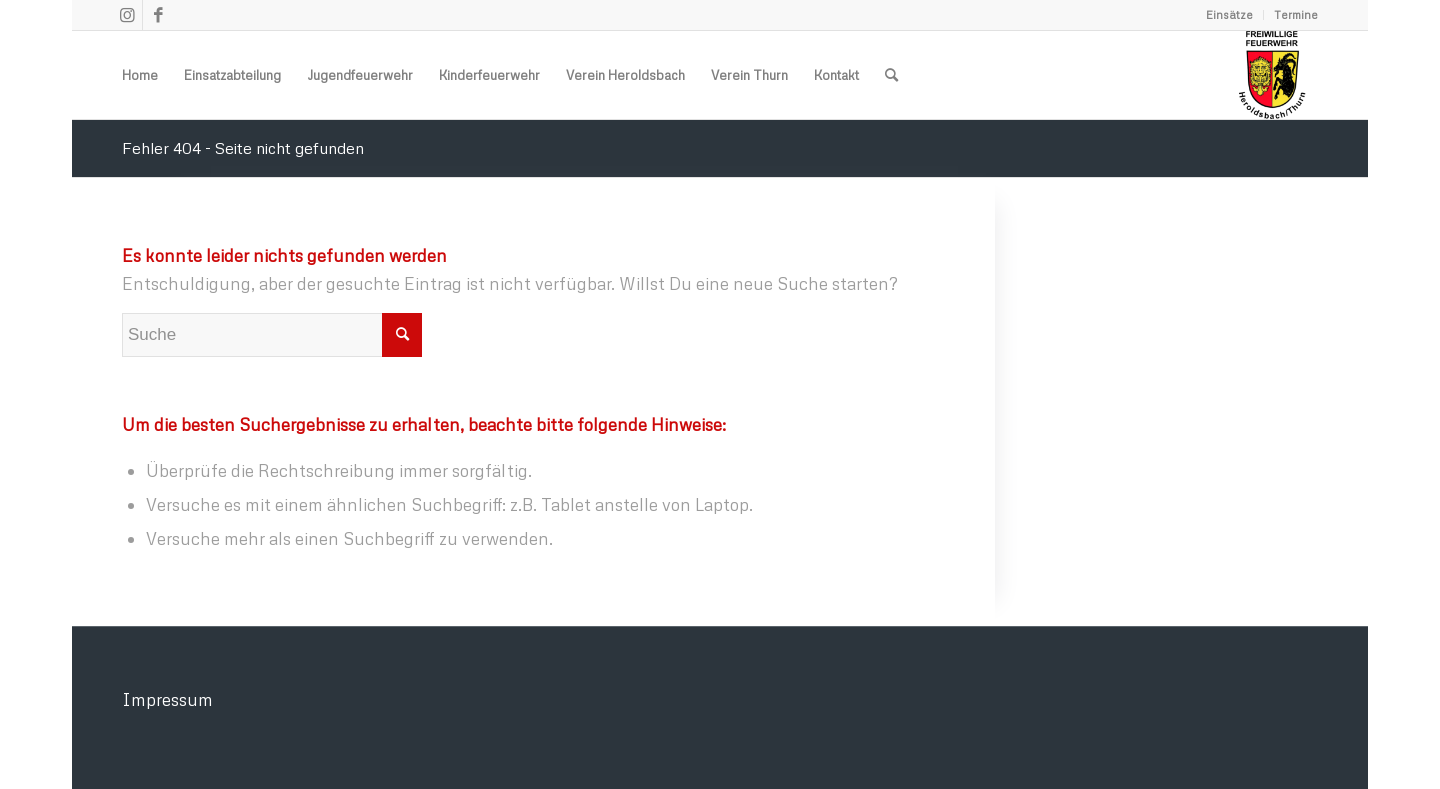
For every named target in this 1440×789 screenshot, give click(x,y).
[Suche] (891, 75)
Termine (1296, 14)
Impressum (167, 699)
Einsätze (1229, 14)
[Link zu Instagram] (127, 15)
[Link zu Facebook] (158, 15)
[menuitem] (1230, 15)
